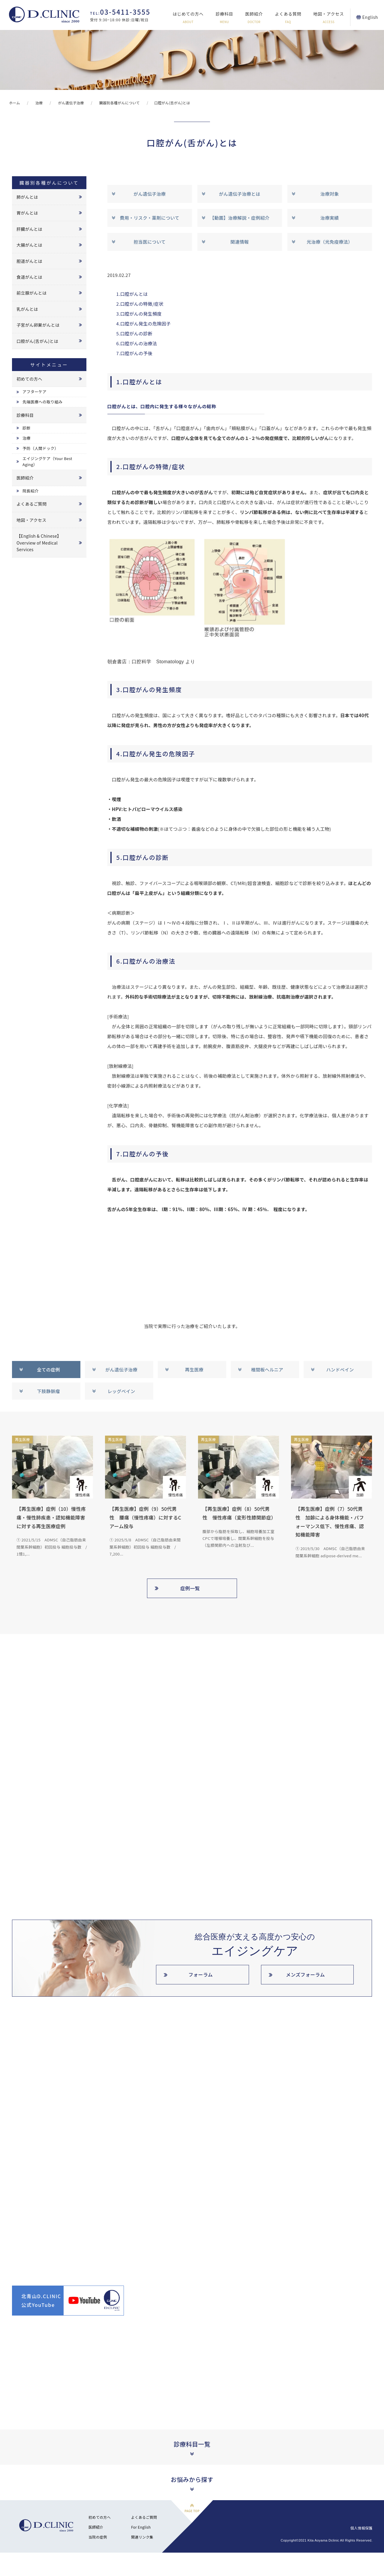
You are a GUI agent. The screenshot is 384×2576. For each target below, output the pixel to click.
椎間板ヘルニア (267, 1369)
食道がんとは (29, 277)
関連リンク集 (142, 2536)
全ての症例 (48, 1369)
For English (141, 2527)
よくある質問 (288, 18)
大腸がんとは (29, 245)
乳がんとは (27, 309)
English (370, 17)
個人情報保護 (361, 2527)
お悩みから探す (192, 2479)
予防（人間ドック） (40, 448)
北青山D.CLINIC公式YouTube (41, 2300)
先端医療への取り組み (42, 402)
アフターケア (34, 391)
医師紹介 (254, 18)
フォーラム (200, 1974)
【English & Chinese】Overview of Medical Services (38, 542)
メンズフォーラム (305, 1974)
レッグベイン (121, 1391)
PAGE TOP (192, 2511)
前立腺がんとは (31, 293)
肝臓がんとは (29, 229)
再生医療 (194, 1369)
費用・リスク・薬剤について (149, 218)
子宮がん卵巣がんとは (37, 325)
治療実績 (329, 218)
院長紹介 (30, 491)
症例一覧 (190, 1588)
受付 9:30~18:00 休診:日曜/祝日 (120, 15)
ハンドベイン (340, 1369)
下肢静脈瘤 (48, 1391)
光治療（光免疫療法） (329, 242)
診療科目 (224, 18)
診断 (26, 428)
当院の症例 (97, 2536)
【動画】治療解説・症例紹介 (239, 218)
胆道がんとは (29, 261)
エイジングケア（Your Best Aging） (47, 462)
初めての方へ (29, 379)
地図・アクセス (328, 18)
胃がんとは (27, 213)
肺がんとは (27, 197)
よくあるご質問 (31, 504)
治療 (26, 438)
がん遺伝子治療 (150, 194)
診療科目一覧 (192, 2444)
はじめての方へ (188, 18)
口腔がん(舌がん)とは (37, 341)
